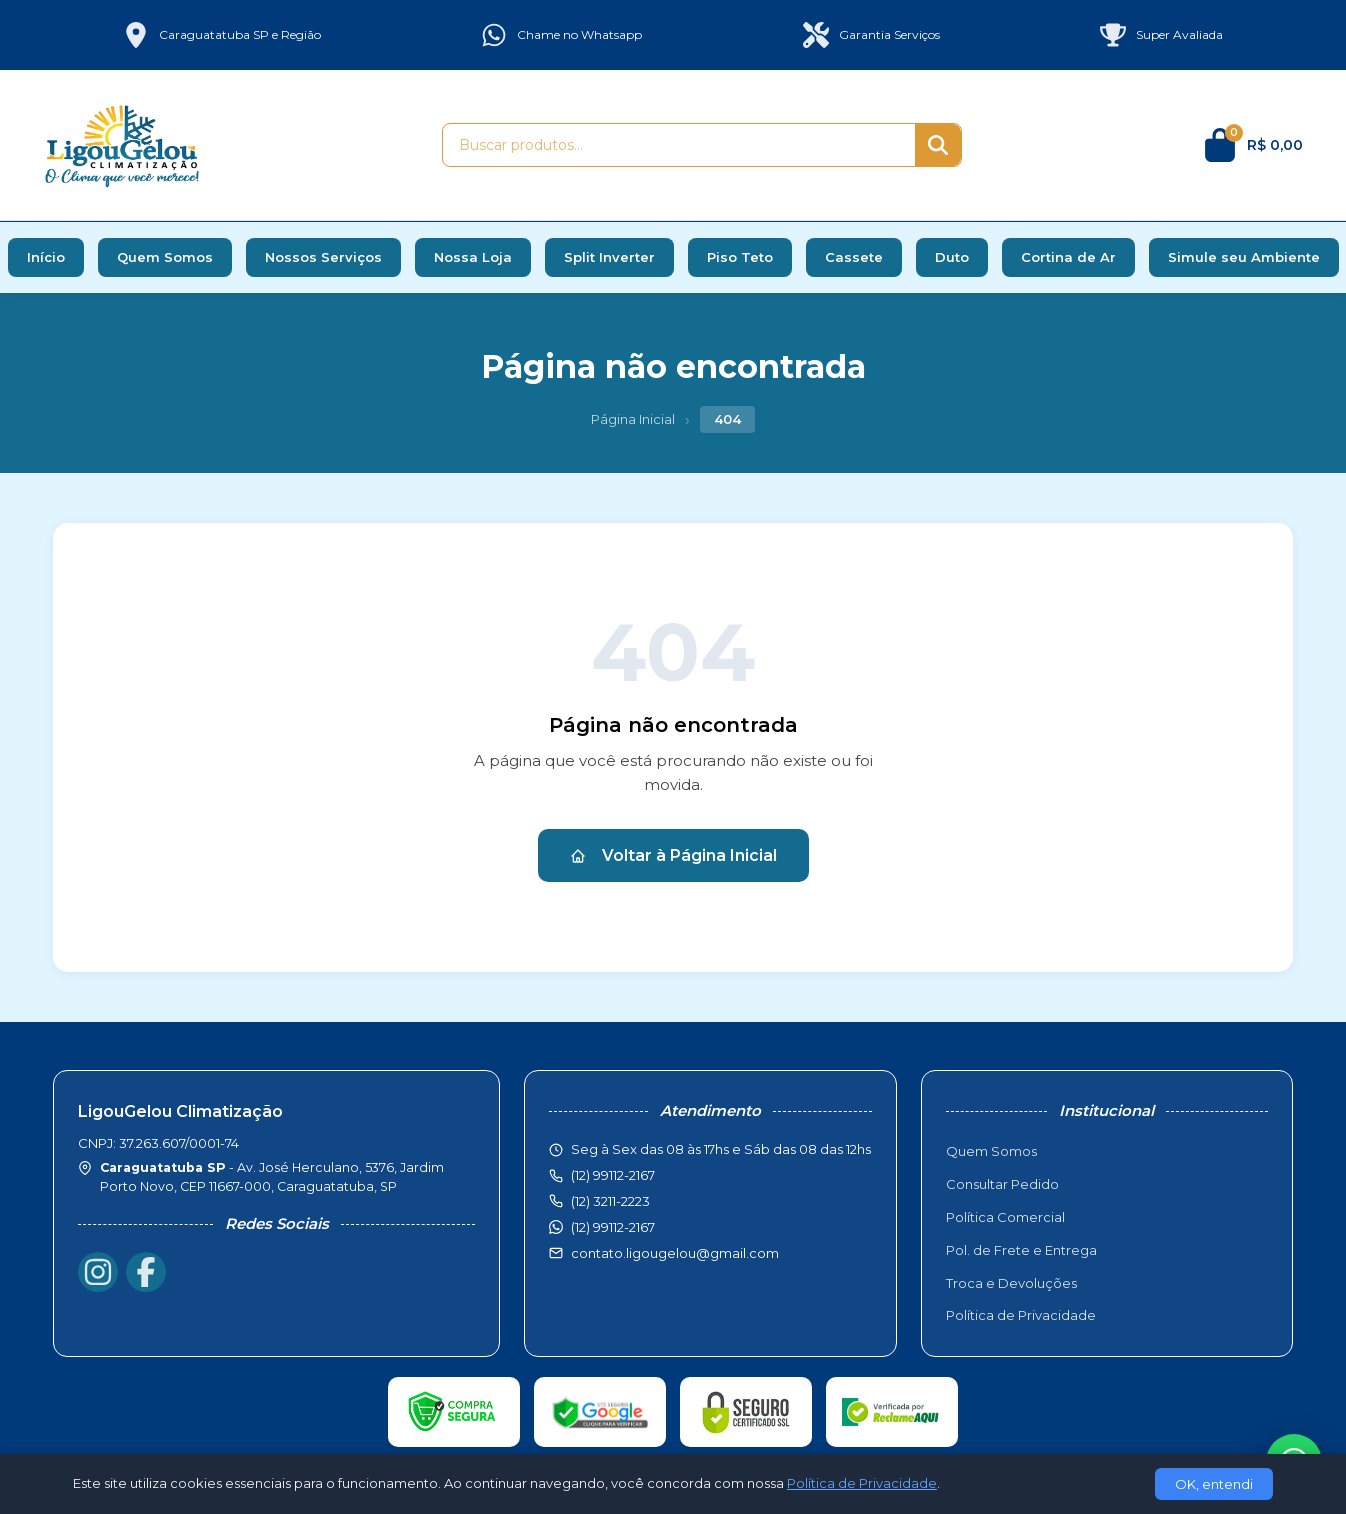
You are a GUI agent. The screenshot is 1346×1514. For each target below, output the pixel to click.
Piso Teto (740, 257)
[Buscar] (938, 145)
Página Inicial (633, 419)
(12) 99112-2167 (613, 1227)
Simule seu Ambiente (1244, 257)
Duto (952, 257)
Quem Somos (165, 257)
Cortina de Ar (1068, 257)
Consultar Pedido (1002, 1184)
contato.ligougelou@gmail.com (675, 1253)
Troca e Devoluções (1011, 1283)
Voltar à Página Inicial (673, 855)
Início (46, 257)
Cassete (854, 257)
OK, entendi (1214, 1484)
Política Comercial (1005, 1217)
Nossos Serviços (323, 257)
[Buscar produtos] (679, 145)
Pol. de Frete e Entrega (1021, 1250)
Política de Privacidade (1021, 1315)
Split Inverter (609, 257)
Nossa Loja (473, 257)
